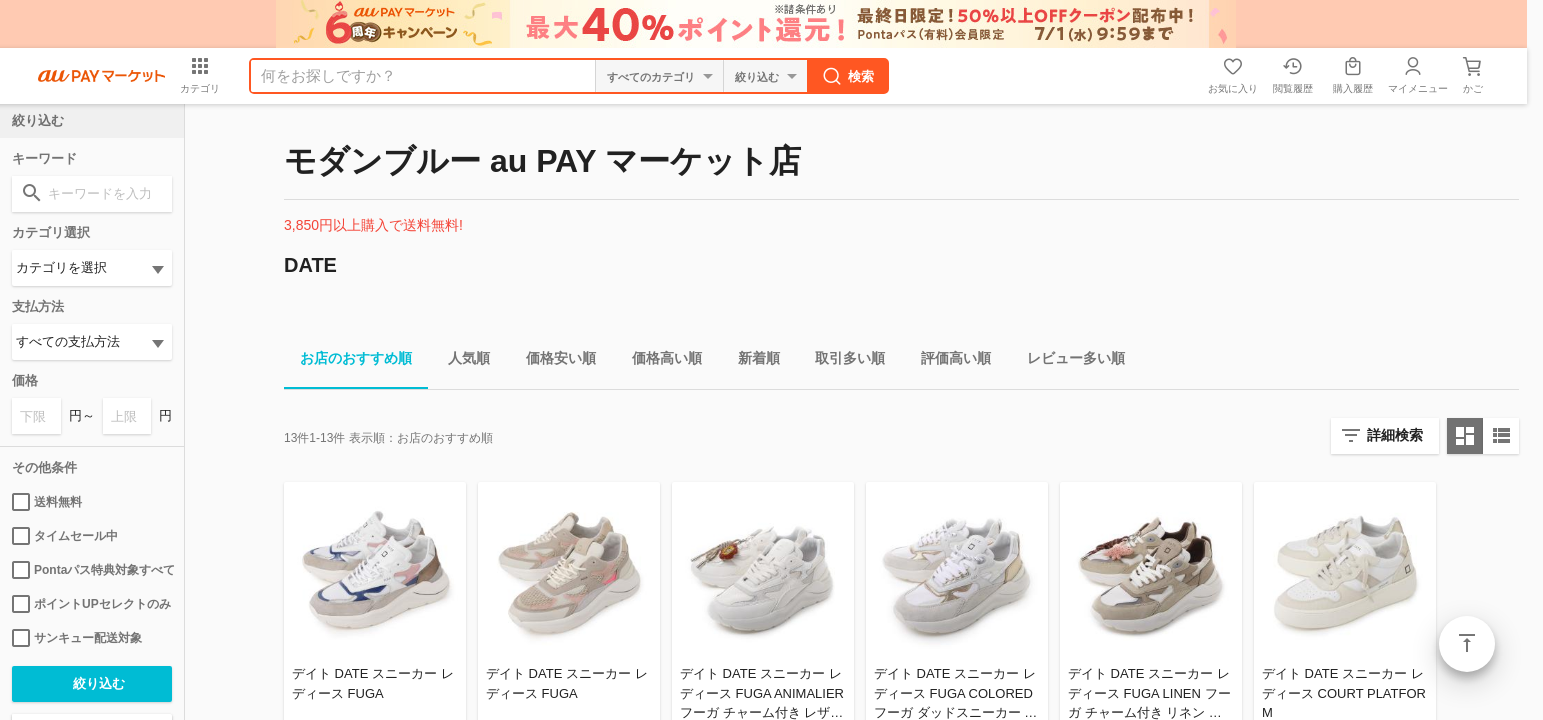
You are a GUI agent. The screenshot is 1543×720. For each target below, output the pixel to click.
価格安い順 (553, 361)
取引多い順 (842, 361)
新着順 (751, 361)
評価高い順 (948, 361)
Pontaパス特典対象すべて (92, 570)
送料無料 (47, 502)
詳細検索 (1395, 435)
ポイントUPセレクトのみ (91, 604)
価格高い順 (659, 361)
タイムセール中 (65, 536)
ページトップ (1467, 644)
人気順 (461, 361)
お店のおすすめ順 (348, 361)
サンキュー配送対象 (77, 638)
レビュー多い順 (1068, 361)
